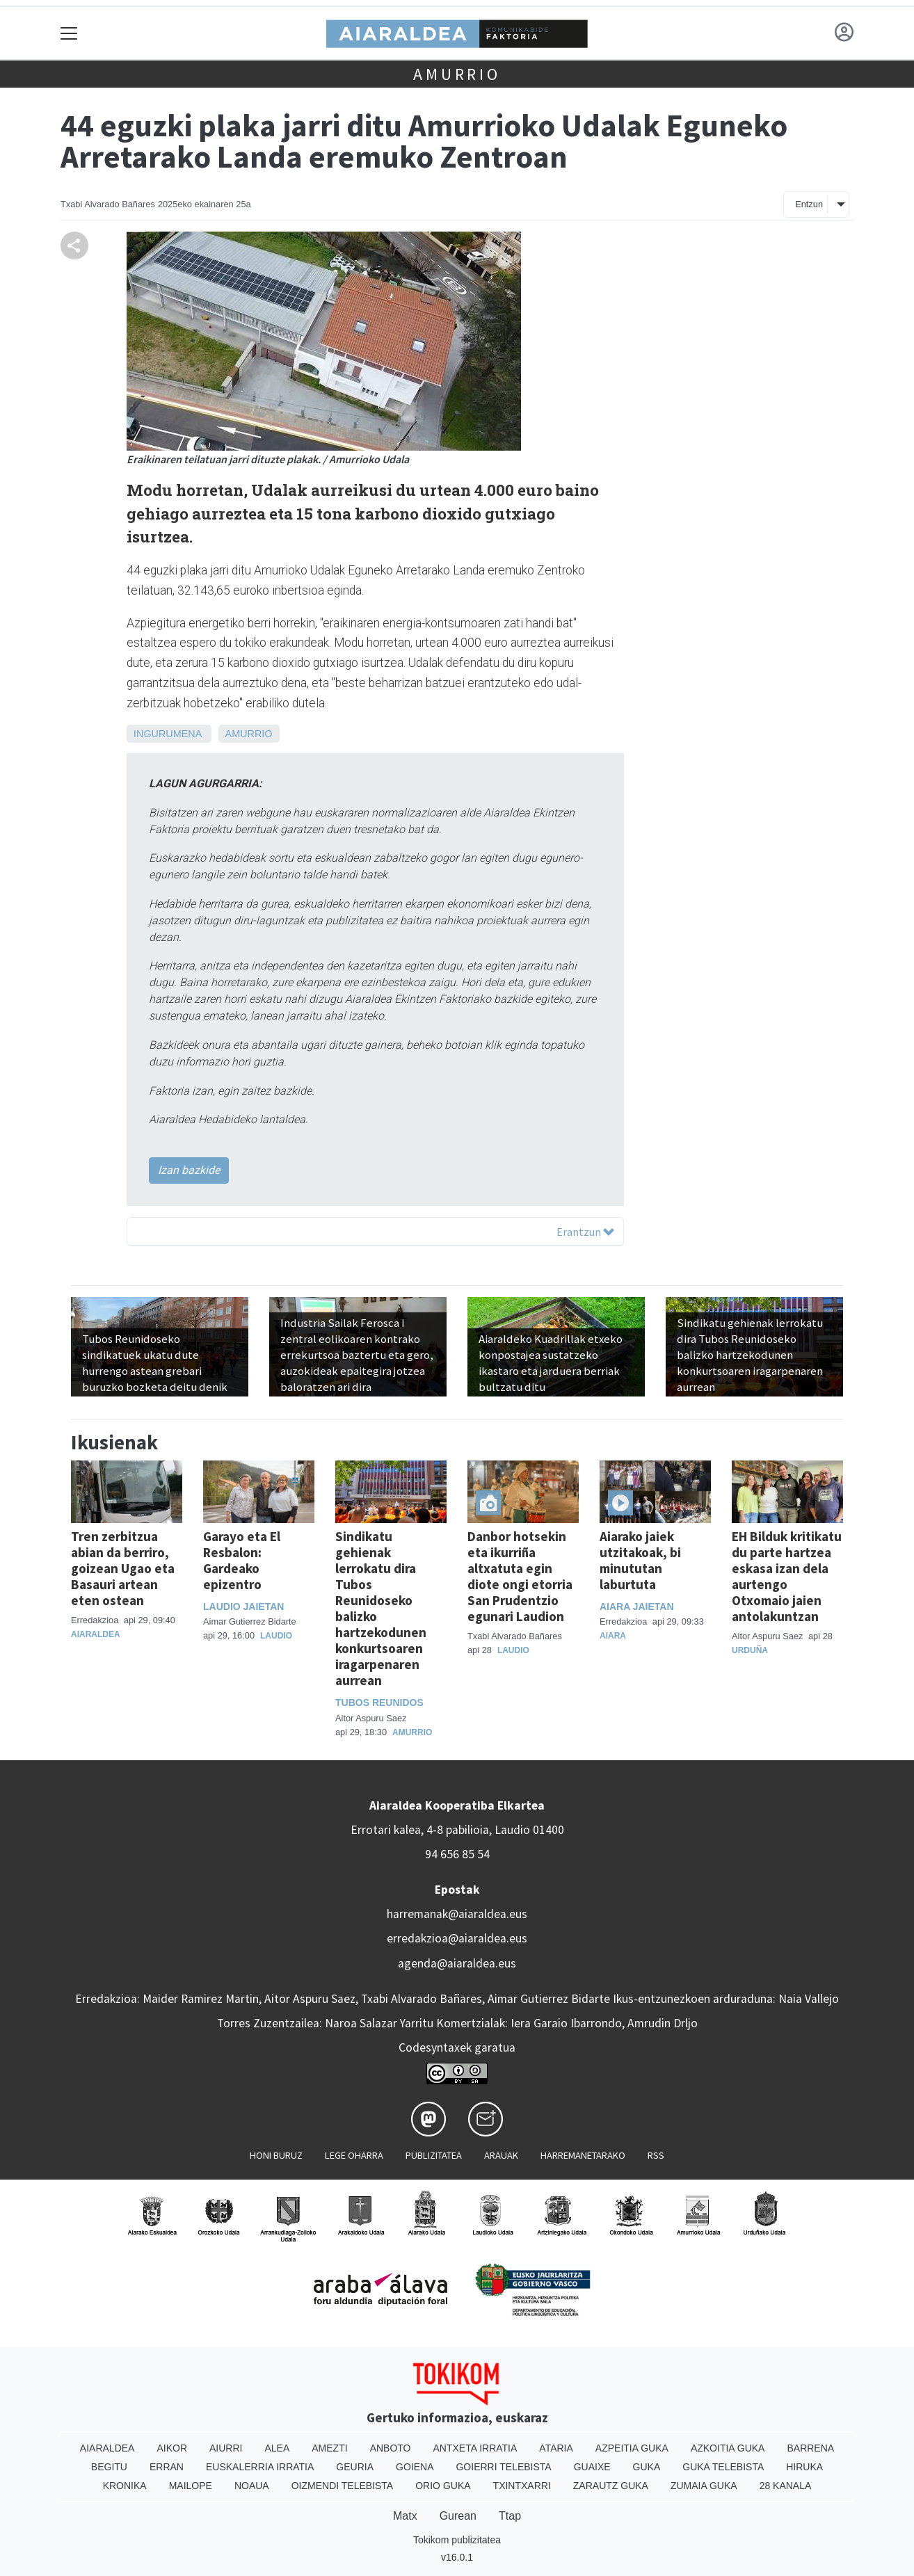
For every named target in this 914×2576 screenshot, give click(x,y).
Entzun (809, 204)
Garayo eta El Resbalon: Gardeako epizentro (241, 1560)
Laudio (276, 1636)
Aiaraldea (95, 1634)
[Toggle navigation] (69, 33)
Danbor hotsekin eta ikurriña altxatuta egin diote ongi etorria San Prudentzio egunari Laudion (519, 1576)
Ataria (556, 2448)
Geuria (355, 2466)
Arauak (501, 2155)
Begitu (109, 2466)
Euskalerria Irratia (260, 2466)
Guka (647, 2466)
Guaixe (592, 2466)
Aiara (613, 1636)
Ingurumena (168, 733)
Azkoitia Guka (728, 2448)
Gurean (458, 2516)
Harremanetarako (582, 2155)
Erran (167, 2466)
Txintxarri (522, 2485)
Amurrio (457, 74)
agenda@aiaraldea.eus (457, 1963)
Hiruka (804, 2466)
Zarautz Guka (610, 2485)
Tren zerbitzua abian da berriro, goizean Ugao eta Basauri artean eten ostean (123, 1568)
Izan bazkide (189, 1170)
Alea (276, 2448)
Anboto (390, 2448)
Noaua (251, 2485)
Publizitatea (434, 2155)
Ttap (510, 2516)
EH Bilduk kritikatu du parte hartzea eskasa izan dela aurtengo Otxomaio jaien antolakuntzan (787, 1576)
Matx (405, 2516)
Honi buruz (276, 2155)
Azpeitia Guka (631, 2448)
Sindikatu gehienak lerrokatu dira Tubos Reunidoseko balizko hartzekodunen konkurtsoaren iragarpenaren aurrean (380, 1608)
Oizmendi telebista (342, 2485)
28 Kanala (786, 2485)
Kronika (125, 2485)
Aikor (172, 2448)
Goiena (414, 2466)
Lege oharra (354, 2155)
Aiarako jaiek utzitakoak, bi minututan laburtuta (640, 1560)
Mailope (190, 2485)
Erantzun (585, 1232)
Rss (656, 2155)
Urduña (750, 1650)
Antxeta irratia (475, 2448)
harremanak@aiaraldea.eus (457, 1914)
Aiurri (225, 2448)
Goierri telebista (503, 2466)
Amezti (329, 2448)
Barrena (810, 2448)
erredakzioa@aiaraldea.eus (457, 1938)
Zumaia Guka (704, 2485)
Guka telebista (723, 2466)
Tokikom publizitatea (457, 2539)
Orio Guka (442, 2485)
